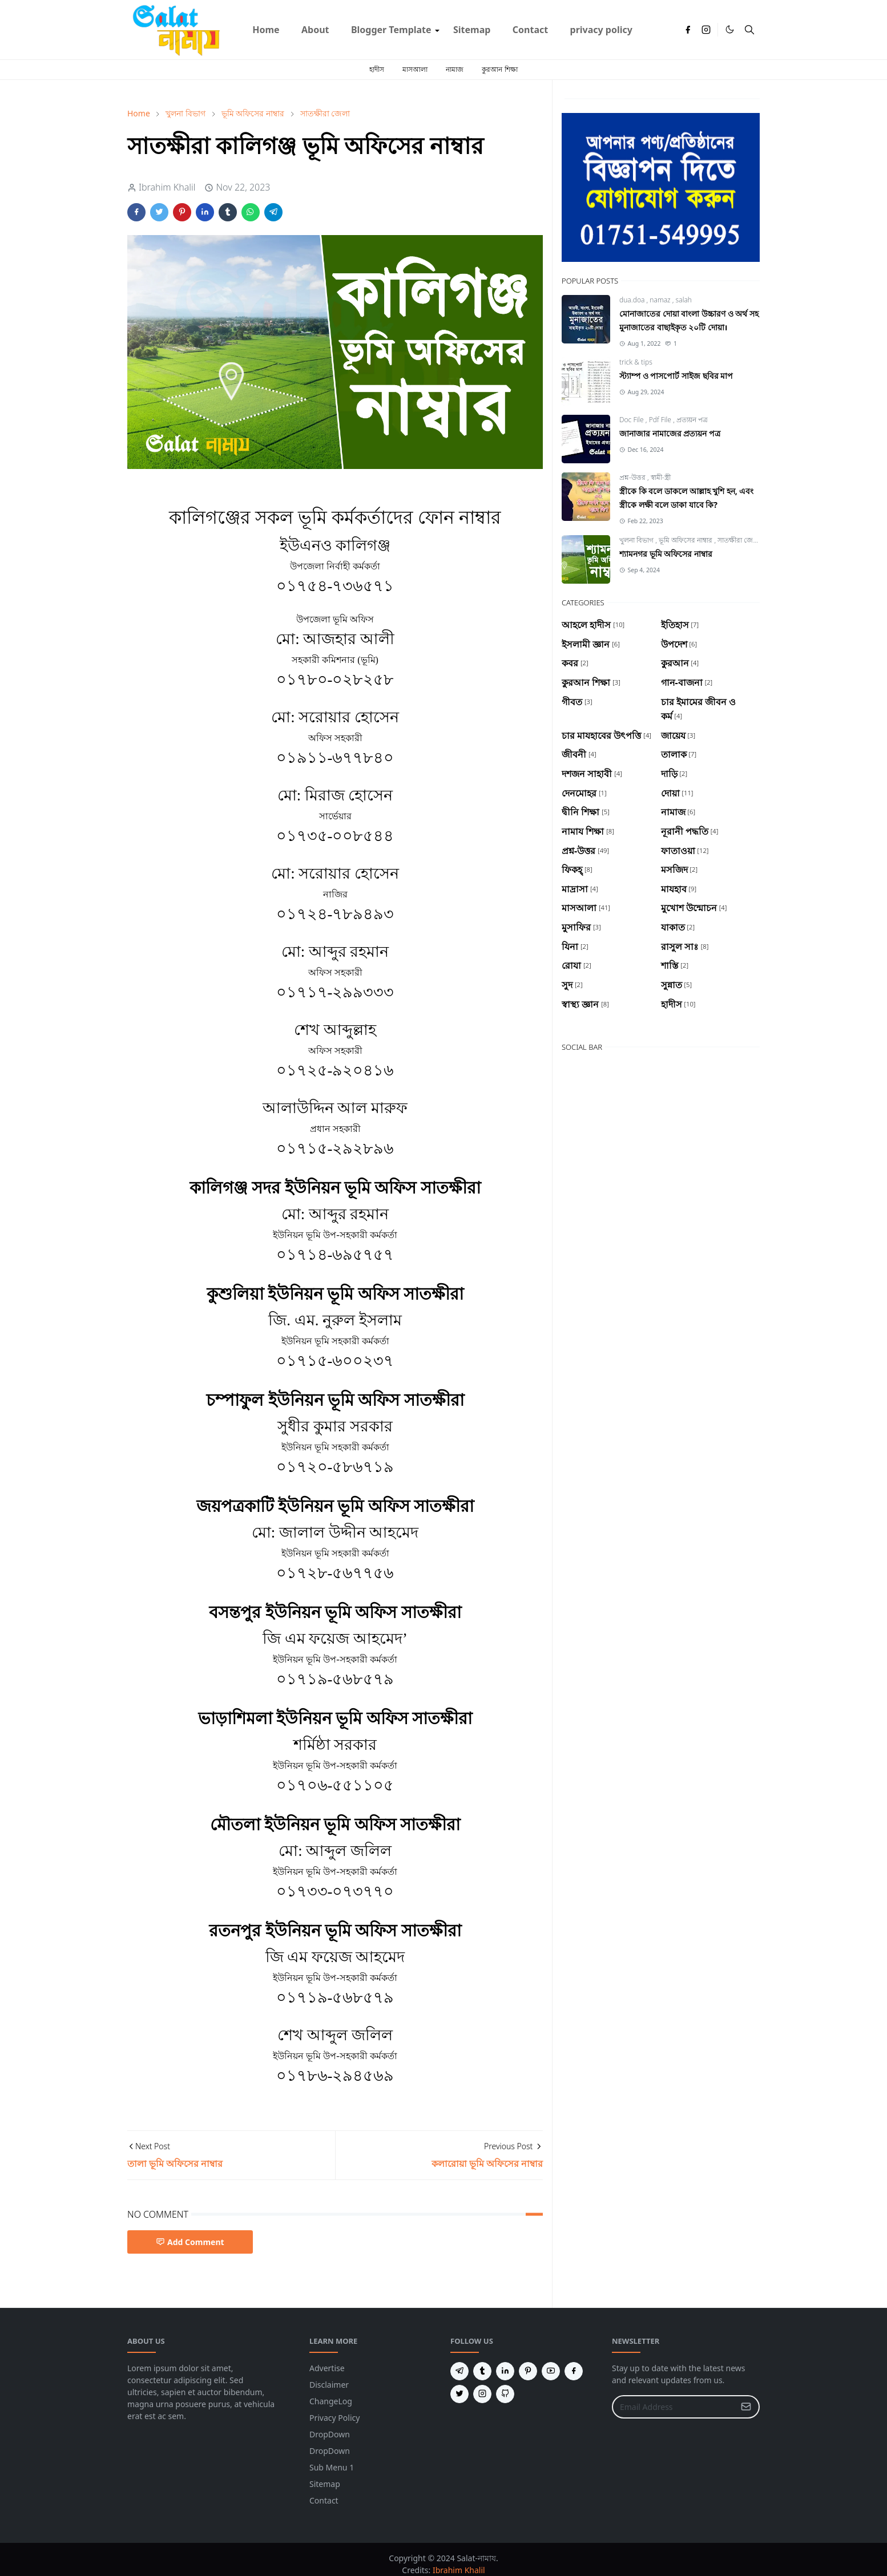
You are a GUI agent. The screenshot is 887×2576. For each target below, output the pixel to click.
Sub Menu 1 (331, 2467)
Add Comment (190, 2242)
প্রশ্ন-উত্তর (633, 477)
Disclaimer (329, 2384)
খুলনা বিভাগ (637, 540)
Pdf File (661, 419)
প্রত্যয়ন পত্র (692, 419)
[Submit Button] (746, 2406)
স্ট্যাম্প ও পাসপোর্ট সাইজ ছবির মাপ (676, 375)
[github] (505, 2394)
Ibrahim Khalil (459, 2570)
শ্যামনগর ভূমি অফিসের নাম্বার (665, 553)
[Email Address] (673, 2406)
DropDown (329, 2434)
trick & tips (635, 362)
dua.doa (633, 300)
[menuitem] (266, 29)
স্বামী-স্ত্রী (661, 477)
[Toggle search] (749, 29)
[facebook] (688, 30)
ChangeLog (330, 2401)
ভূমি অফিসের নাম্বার (686, 540)
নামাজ (454, 69)
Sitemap (324, 2483)
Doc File (632, 419)
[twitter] (459, 2394)
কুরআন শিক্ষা (499, 69)
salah (684, 300)
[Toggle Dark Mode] (729, 29)
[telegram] (459, 2371)
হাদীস (376, 69)
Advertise (327, 2368)
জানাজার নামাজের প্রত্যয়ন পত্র (669, 433)
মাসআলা (415, 69)
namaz (661, 300)
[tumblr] (482, 2371)
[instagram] (706, 30)
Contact (323, 2500)
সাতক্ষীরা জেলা (738, 540)
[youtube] (551, 2371)
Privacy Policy (334, 2417)
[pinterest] (528, 2371)
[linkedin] (505, 2371)
